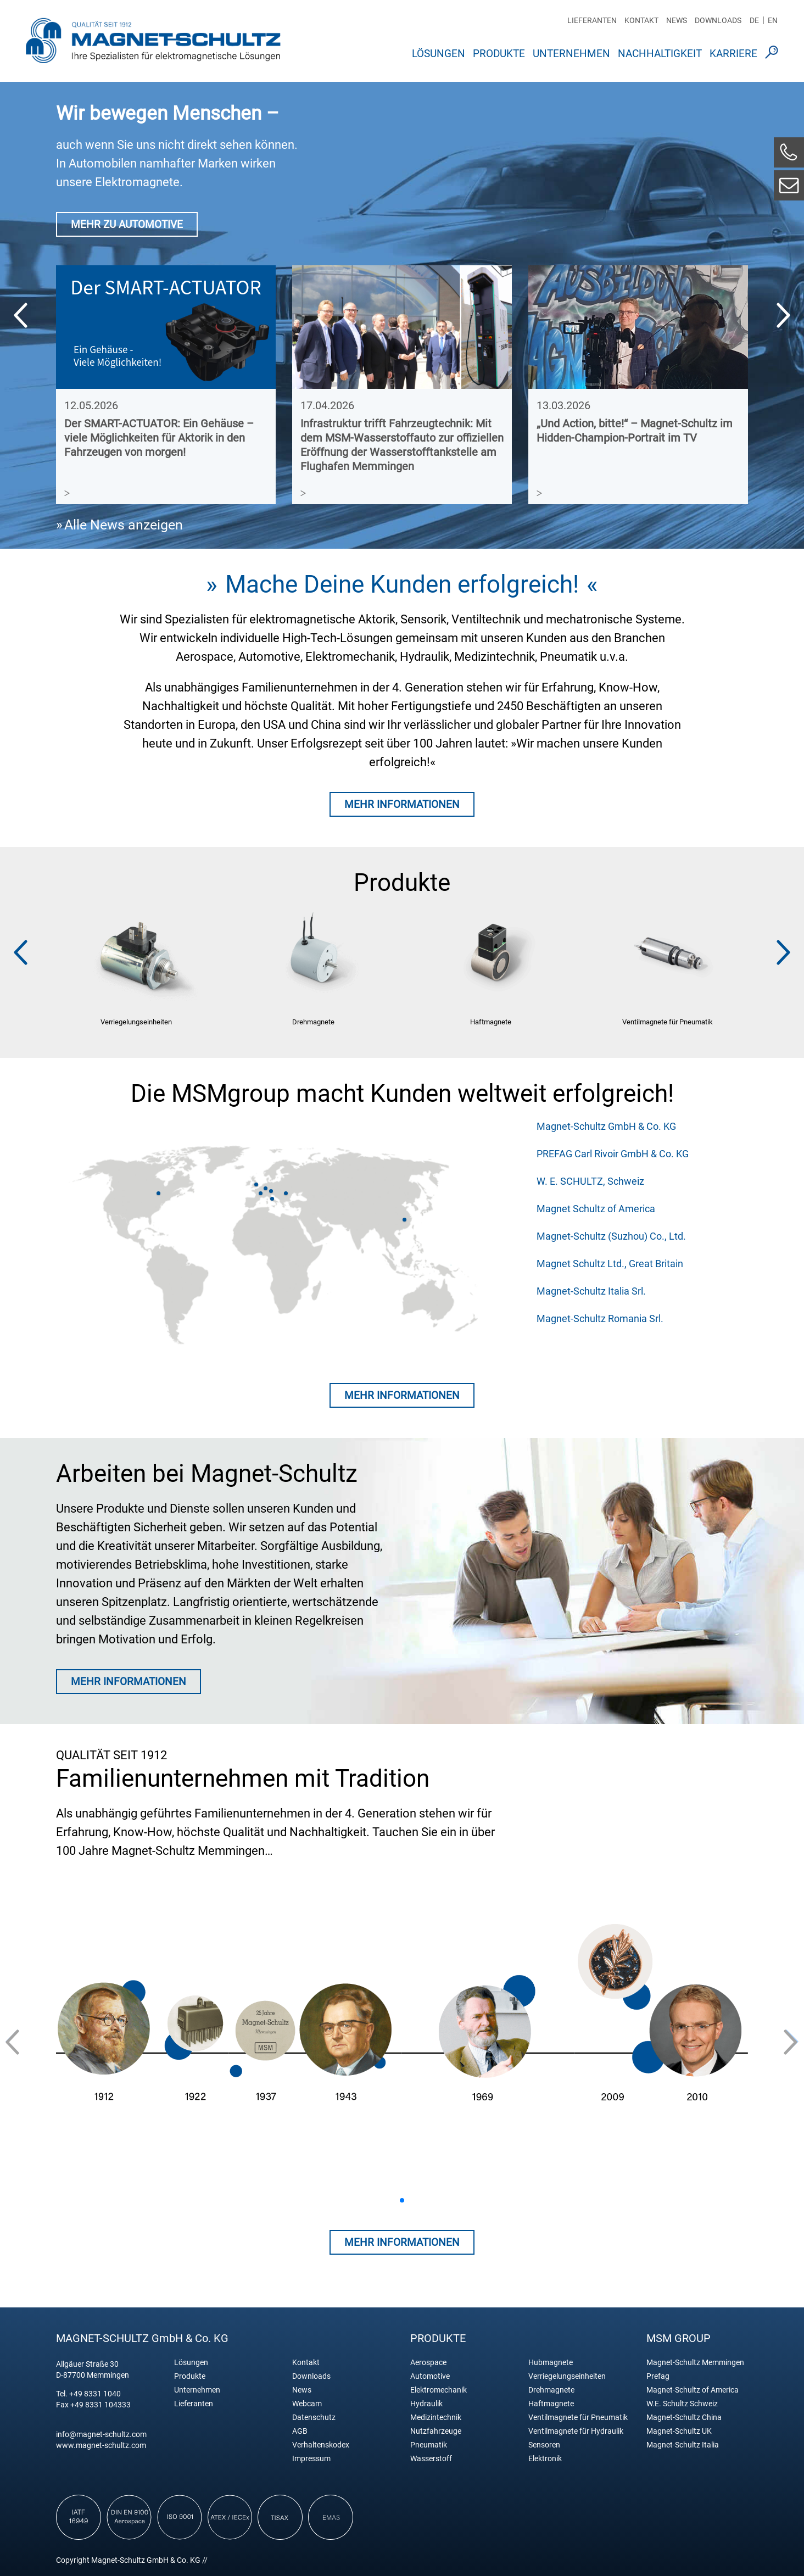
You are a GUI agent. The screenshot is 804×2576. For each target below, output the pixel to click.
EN (773, 20)
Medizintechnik (435, 2417)
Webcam (307, 2404)
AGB (300, 2431)
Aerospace (428, 2362)
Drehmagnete (551, 2390)
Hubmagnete (550, 2362)
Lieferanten (592, 20)
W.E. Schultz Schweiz (682, 2404)
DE (754, 20)
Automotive (430, 2376)
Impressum (311, 2459)
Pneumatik (428, 2445)
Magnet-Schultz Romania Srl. (600, 1318)
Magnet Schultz (153, 40)
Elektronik (545, 2459)
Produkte (499, 53)
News (676, 20)
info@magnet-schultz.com (101, 2434)
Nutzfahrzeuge (435, 2431)
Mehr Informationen (402, 1395)
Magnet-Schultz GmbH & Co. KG (606, 1126)
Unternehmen (571, 53)
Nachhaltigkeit (660, 53)
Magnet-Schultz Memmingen (695, 2362)
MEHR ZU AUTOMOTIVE (127, 224)
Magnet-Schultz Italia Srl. (591, 1291)
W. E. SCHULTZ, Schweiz (590, 1181)
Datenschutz (314, 2417)
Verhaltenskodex (320, 2445)
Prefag (657, 2376)
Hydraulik (426, 2404)
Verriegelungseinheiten (567, 2376)
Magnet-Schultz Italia (682, 2445)
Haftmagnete (551, 2404)
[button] (783, 315)
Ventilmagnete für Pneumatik (578, 2417)
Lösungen (438, 53)
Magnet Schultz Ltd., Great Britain (610, 1263)
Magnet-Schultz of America (692, 2390)
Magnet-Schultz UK (679, 2431)
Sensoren (544, 2445)
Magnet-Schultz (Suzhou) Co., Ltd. (611, 1236)
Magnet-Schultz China (684, 2417)
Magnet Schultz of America (596, 1208)
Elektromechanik (438, 2390)
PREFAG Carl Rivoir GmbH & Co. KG (613, 1153)
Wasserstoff (431, 2459)
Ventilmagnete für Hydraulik (575, 2431)
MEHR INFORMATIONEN (402, 804)
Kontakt (641, 20)
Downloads (718, 20)
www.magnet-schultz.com (101, 2445)
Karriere (733, 53)
